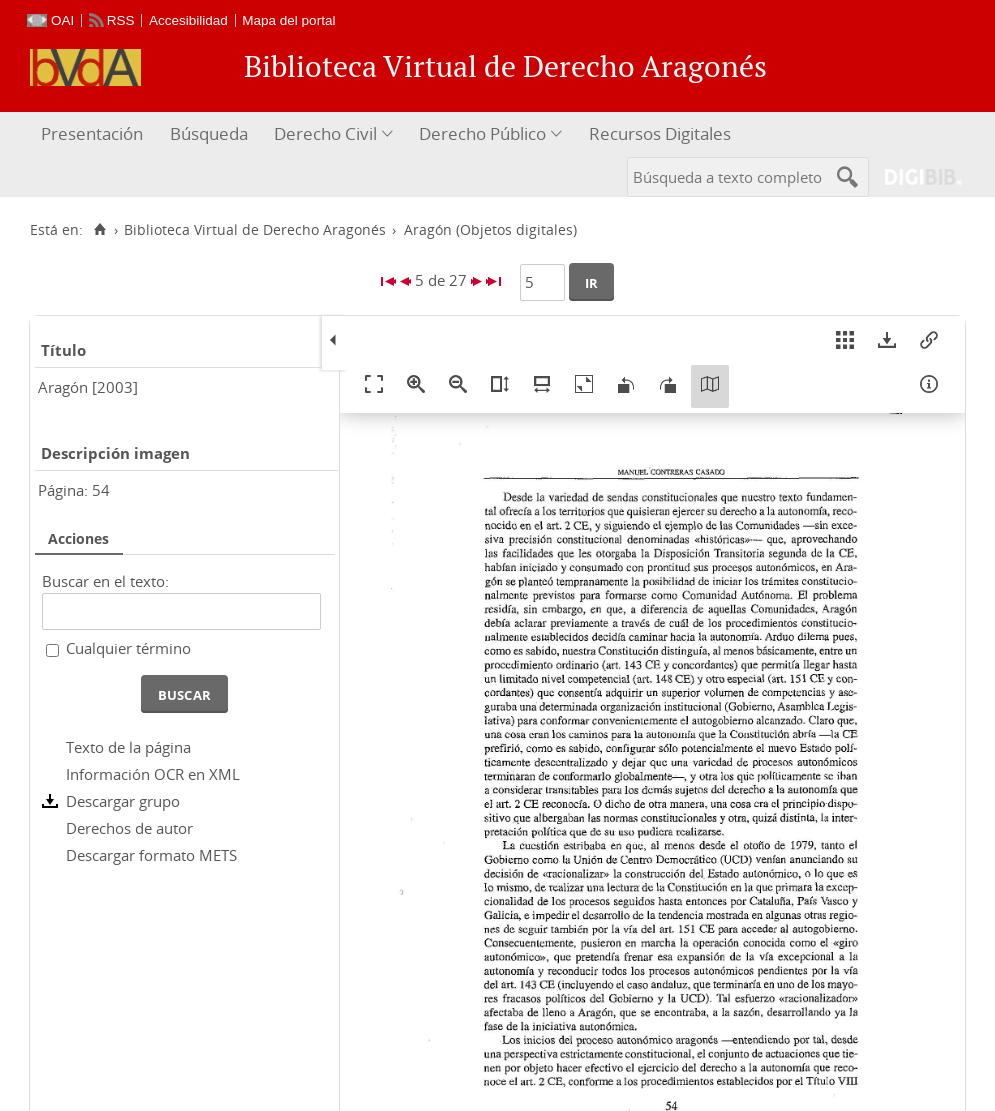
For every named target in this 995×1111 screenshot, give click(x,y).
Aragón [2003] (88, 387)
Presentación (92, 133)
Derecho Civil (325, 133)
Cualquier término (128, 648)
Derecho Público (482, 133)
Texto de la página (128, 747)
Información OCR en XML (153, 774)
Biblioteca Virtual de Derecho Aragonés (255, 230)
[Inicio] (99, 230)
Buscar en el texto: (105, 581)
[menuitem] (94, 134)
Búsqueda (209, 133)
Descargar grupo (123, 801)
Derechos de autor (129, 828)
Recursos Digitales (660, 133)
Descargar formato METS (151, 855)
